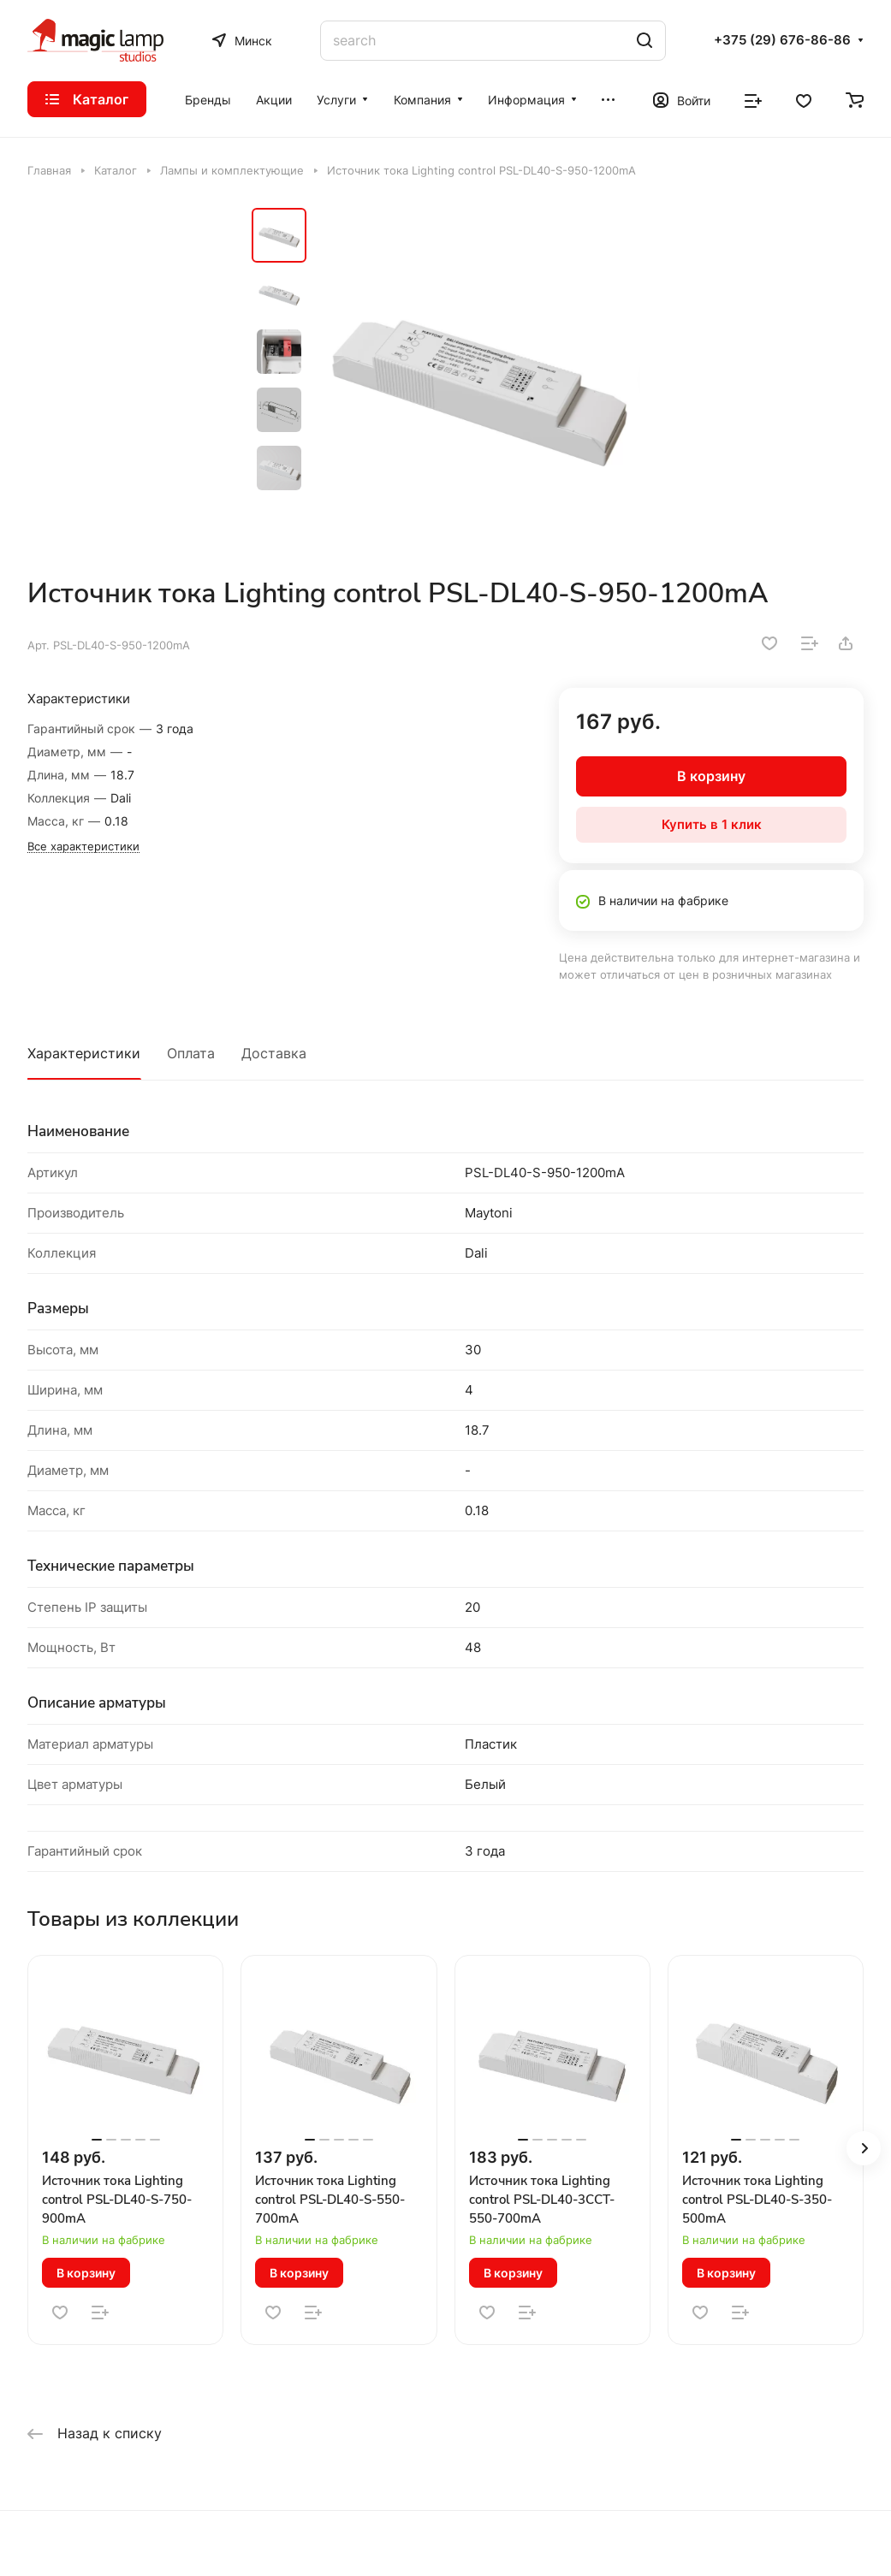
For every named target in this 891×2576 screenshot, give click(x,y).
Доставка (273, 1053)
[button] (863, 2148)
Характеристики (83, 1053)
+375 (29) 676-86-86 (782, 40)
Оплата (191, 1053)
